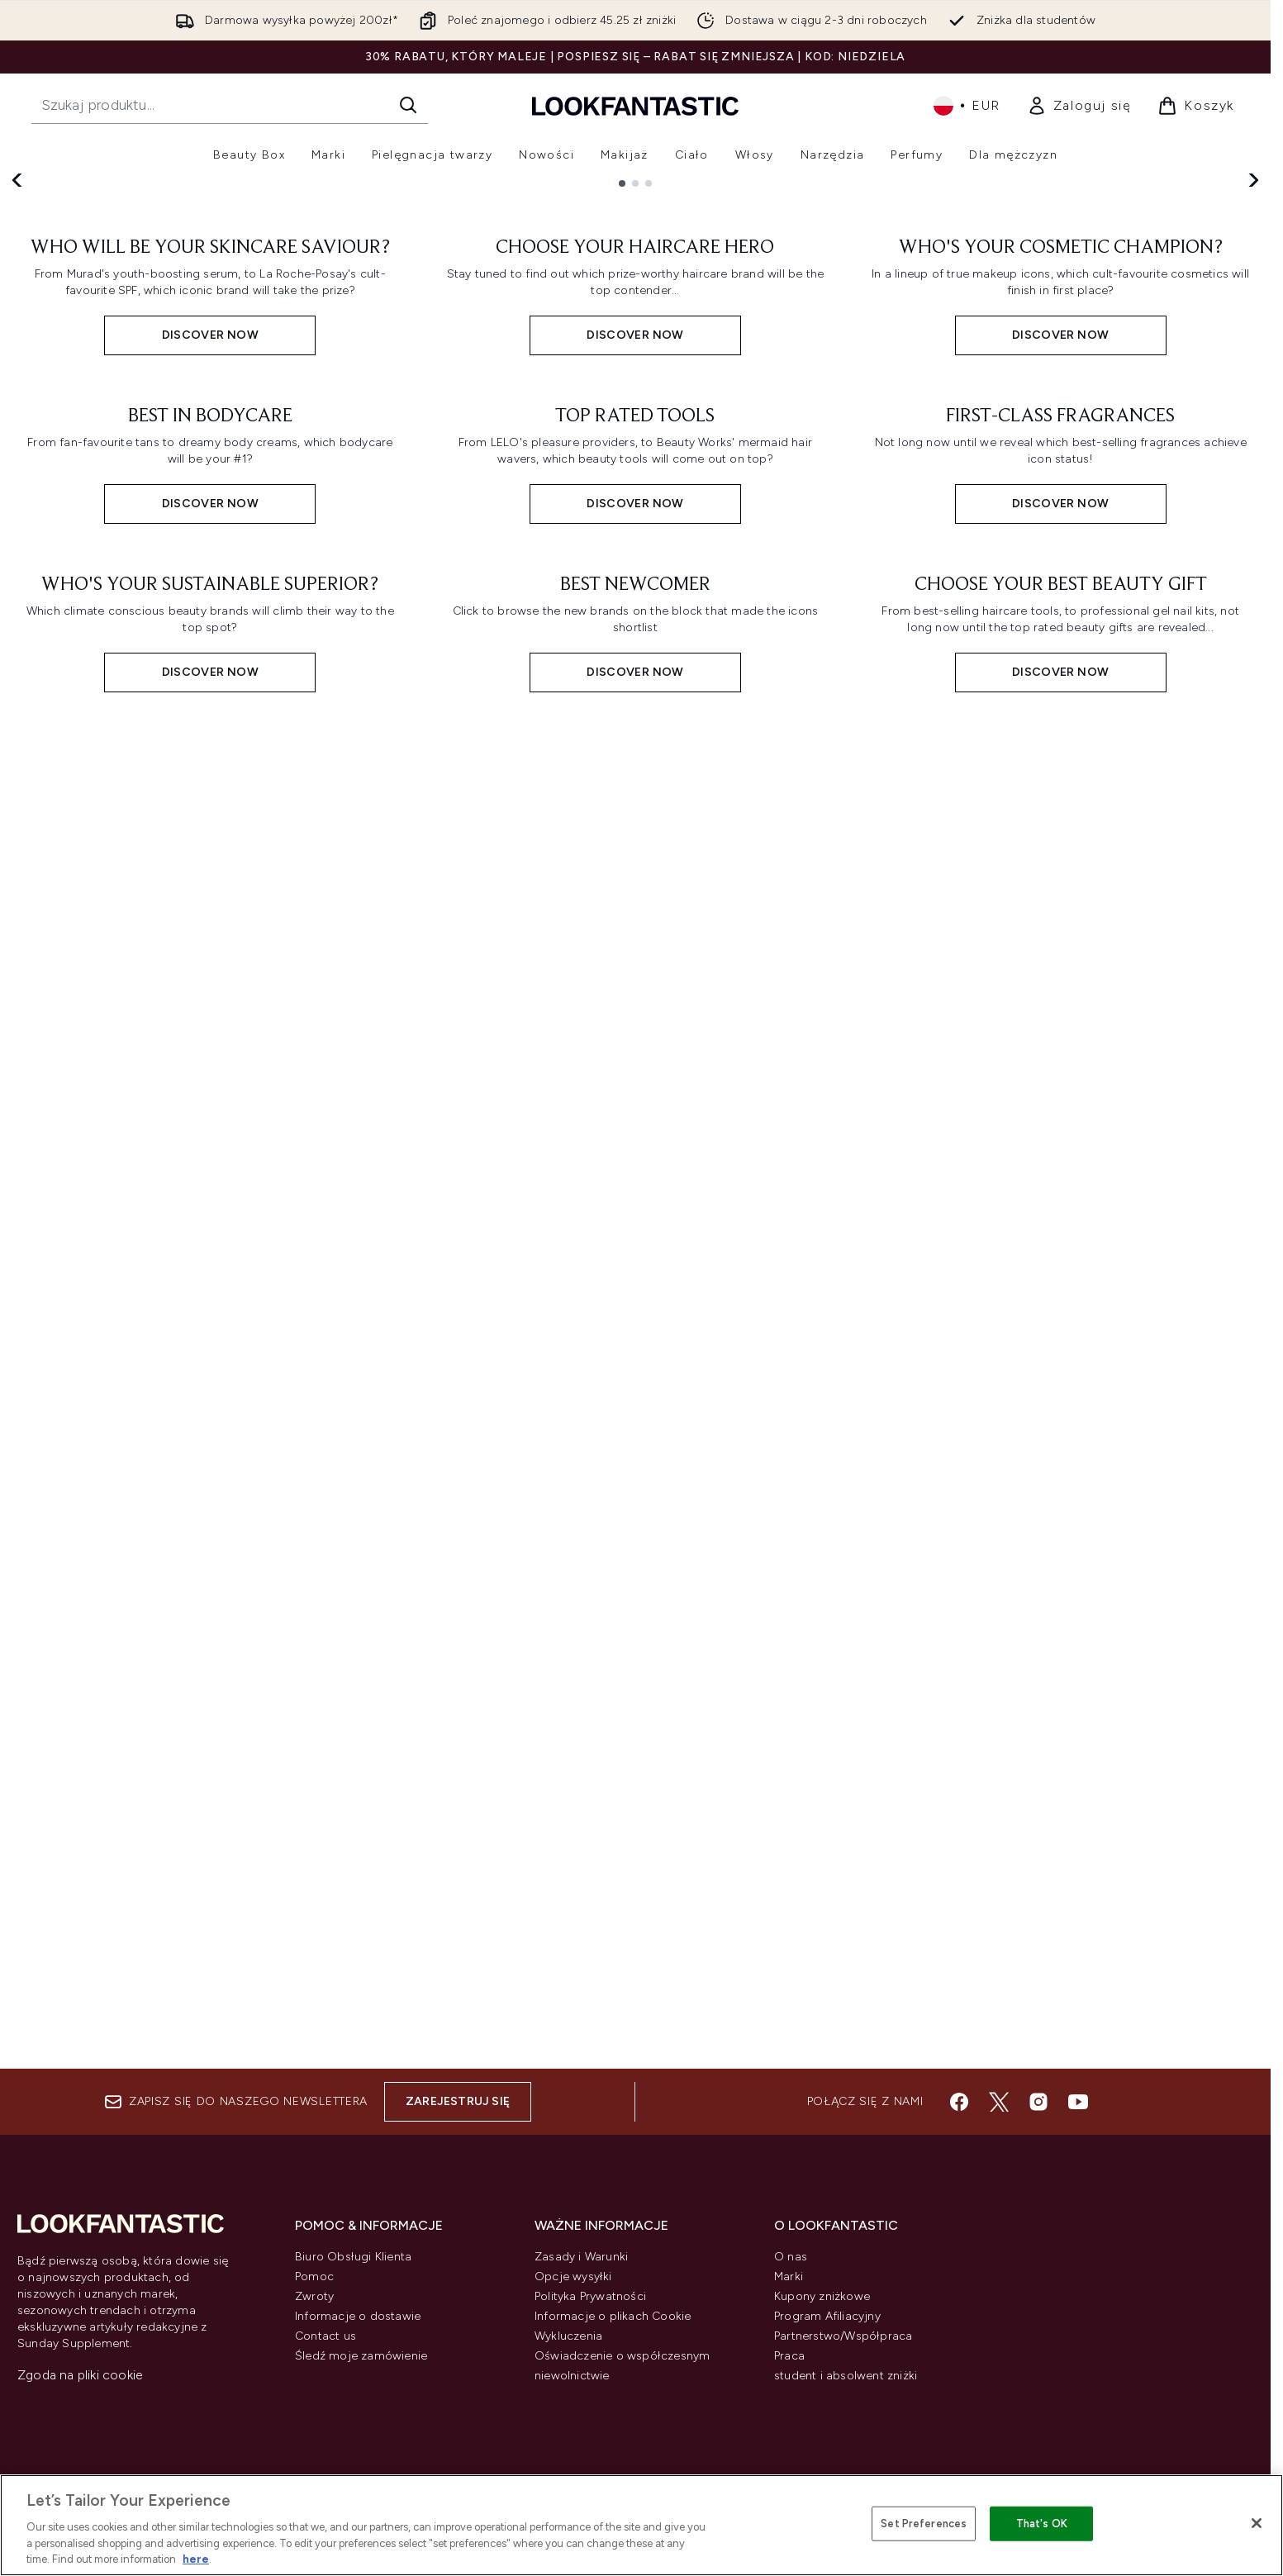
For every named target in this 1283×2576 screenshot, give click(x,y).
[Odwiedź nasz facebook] (959, 2102)
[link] (1079, 105)
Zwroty (314, 2296)
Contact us (325, 2336)
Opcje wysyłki (573, 2276)
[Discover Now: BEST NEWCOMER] (636, 1804)
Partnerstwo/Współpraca (843, 2336)
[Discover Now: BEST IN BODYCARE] (210, 1324)
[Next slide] (1252, 378)
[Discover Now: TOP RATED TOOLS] (636, 1324)
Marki (788, 2276)
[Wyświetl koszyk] (1196, 105)
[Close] (1256, 2523)
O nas (790, 2257)
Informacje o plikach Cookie (613, 2316)
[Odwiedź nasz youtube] (1078, 2102)
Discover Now (121, 413)
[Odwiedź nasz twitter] (999, 2102)
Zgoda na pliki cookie (80, 2375)
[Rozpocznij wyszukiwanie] (229, 105)
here (196, 2559)
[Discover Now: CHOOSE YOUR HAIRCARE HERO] (636, 844)
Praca (789, 2356)
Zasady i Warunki (581, 2257)
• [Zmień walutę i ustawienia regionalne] (967, 106)
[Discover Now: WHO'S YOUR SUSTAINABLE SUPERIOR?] (210, 1804)
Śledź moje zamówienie (361, 2356)
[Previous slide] (18, 378)
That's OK (1041, 2523)
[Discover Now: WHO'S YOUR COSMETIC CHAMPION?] (1060, 844)
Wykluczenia (568, 2336)
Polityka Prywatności (590, 2296)
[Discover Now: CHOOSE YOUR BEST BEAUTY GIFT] (1060, 1804)
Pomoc (314, 2276)
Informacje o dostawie (358, 2316)
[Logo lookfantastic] (635, 105)
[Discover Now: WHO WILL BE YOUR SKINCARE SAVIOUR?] (210, 844)
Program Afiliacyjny (827, 2316)
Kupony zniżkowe (822, 2296)
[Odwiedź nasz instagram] (1038, 2102)
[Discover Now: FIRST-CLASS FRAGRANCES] (1060, 1324)
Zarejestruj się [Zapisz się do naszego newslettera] (458, 2101)
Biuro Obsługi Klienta (353, 2257)
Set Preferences (924, 2523)
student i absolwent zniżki (845, 2376)
